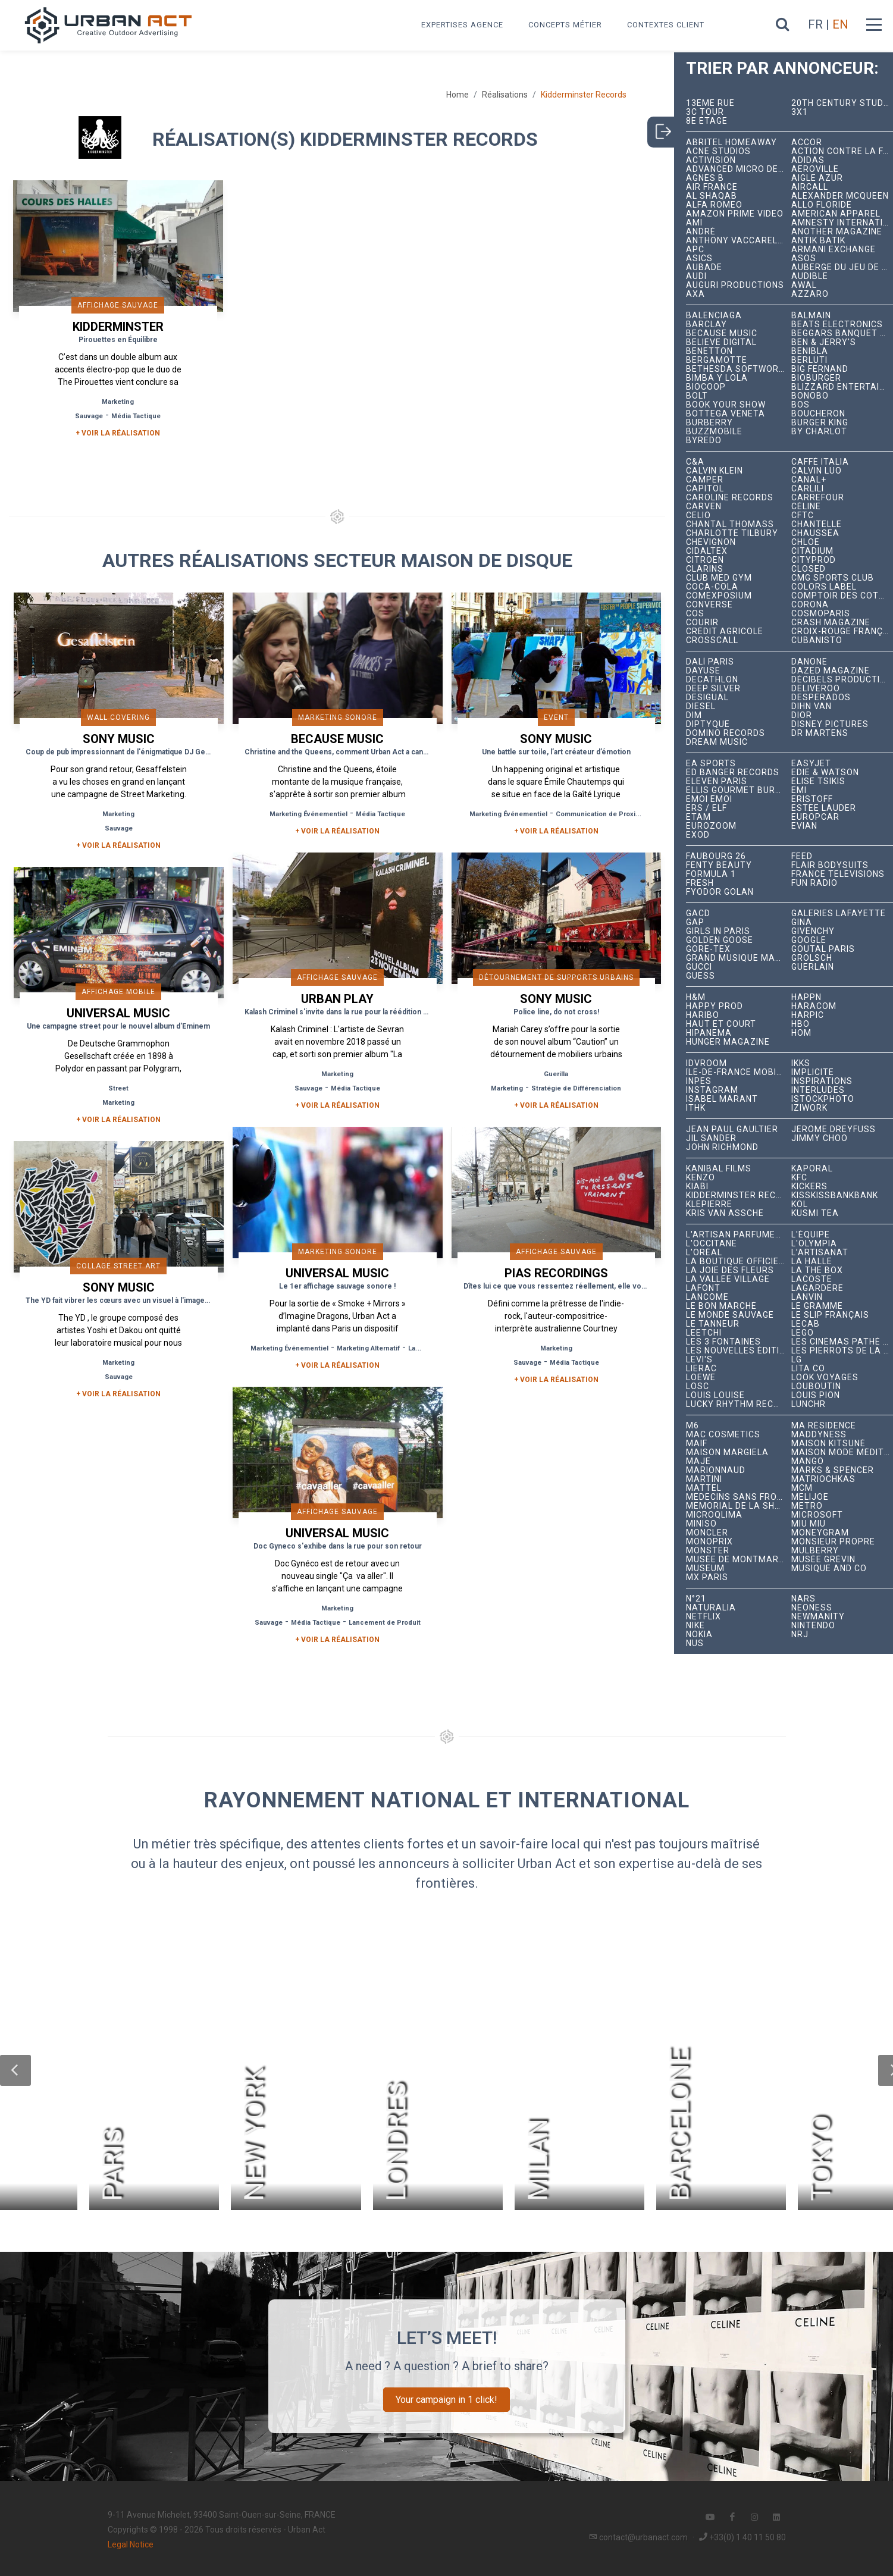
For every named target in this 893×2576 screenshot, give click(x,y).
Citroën (705, 560)
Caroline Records (729, 497)
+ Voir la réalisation (118, 433)
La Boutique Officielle (738, 1261)
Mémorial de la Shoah (738, 1506)
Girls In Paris (718, 931)
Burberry (709, 422)
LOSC (697, 1386)
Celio (698, 515)
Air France (712, 187)
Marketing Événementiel (308, 814)
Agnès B (705, 178)
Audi (696, 276)
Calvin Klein (714, 470)
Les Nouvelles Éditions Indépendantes (738, 1350)
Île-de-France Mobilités (738, 1072)
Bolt (697, 395)
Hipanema (709, 1033)
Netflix (703, 1616)
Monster (707, 1550)
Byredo (704, 440)
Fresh (700, 883)
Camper (704, 479)
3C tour (705, 112)
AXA (695, 294)
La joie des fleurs (730, 1270)
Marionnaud (715, 1470)
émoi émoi (709, 799)
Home (457, 94)
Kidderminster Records (738, 1195)
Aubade (704, 267)
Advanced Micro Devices (738, 169)
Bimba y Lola (717, 378)
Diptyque (708, 724)
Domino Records (725, 733)
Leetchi (704, 1332)
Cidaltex (707, 551)
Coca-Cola (712, 586)
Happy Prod (714, 1006)
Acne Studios (718, 151)
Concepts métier (565, 24)
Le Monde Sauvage (730, 1315)
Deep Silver (713, 688)
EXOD (698, 835)
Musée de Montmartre (738, 1559)
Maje (698, 1461)
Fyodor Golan (720, 892)
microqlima (714, 1514)
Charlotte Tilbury (732, 533)
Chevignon (711, 542)
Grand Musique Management (738, 958)
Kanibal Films (718, 1168)
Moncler (707, 1532)
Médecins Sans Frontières (738, 1497)
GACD (698, 913)
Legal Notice (130, 2544)
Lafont (703, 1288)
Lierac (701, 1368)
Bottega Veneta (725, 413)
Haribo (702, 1015)
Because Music (721, 333)
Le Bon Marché (721, 1306)
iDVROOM (706, 1063)
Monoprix (709, 1541)
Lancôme (707, 1297)
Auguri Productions (735, 285)
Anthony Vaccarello (737, 240)
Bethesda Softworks (738, 369)
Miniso (701, 1523)
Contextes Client (665, 24)
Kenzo (700, 1177)
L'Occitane (711, 1243)
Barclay (706, 324)
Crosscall (712, 640)
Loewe (701, 1377)
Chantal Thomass (730, 524)
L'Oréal (704, 1252)
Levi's (699, 1359)
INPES (699, 1081)
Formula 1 (711, 874)
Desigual (707, 697)
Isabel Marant (722, 1099)
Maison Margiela (727, 1452)
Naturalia (711, 1607)
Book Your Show (726, 404)
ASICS (699, 258)
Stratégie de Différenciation (576, 1088)
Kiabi (697, 1186)
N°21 (696, 1598)
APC (695, 249)
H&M (696, 997)
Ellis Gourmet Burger (738, 790)
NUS (695, 1643)
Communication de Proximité (603, 814)
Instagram (712, 1090)
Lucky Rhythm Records (738, 1404)
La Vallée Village (728, 1279)
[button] (15, 2070)
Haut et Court (721, 1024)
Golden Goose (719, 940)
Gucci (699, 967)
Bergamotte (716, 360)
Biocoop (706, 387)
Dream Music (717, 742)
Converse (709, 604)
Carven (704, 506)
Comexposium (719, 595)
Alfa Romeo (714, 204)
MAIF (696, 1443)
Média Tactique (136, 416)
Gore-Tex (708, 949)
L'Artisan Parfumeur (736, 1234)
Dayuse (703, 670)
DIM (694, 715)
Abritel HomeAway (731, 142)
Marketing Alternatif (368, 1348)
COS (695, 613)
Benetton (709, 351)
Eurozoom (711, 826)
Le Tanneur (713, 1324)
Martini (704, 1479)
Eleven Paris (716, 781)
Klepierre (709, 1204)
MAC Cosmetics (723, 1434)
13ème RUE (710, 103)
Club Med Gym (719, 578)
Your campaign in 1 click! (446, 2399)
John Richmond (722, 1147)
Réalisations (505, 94)
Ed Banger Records (732, 772)
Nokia (699, 1634)
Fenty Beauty (719, 865)
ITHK (696, 1108)
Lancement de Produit (385, 1623)
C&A (695, 461)
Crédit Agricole (724, 631)
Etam (698, 817)
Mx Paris (707, 1577)
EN (840, 24)
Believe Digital (721, 342)
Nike (695, 1625)
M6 (692, 1425)
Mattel (704, 1488)
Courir (702, 622)
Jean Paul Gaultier (732, 1129)
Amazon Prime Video (735, 213)
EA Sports (711, 763)
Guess (700, 976)
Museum (705, 1568)
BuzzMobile (714, 431)
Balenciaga (714, 315)
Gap (695, 922)
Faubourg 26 (716, 856)
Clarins (704, 569)
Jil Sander (711, 1138)
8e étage (707, 121)
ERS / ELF (706, 808)
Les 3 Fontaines (723, 1341)
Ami (694, 222)
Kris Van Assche (725, 1213)
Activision (711, 160)
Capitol (705, 488)
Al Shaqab (711, 196)
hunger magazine (728, 1042)
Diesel (701, 706)
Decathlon (712, 679)
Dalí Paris (710, 661)
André (701, 231)
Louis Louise (715, 1395)
